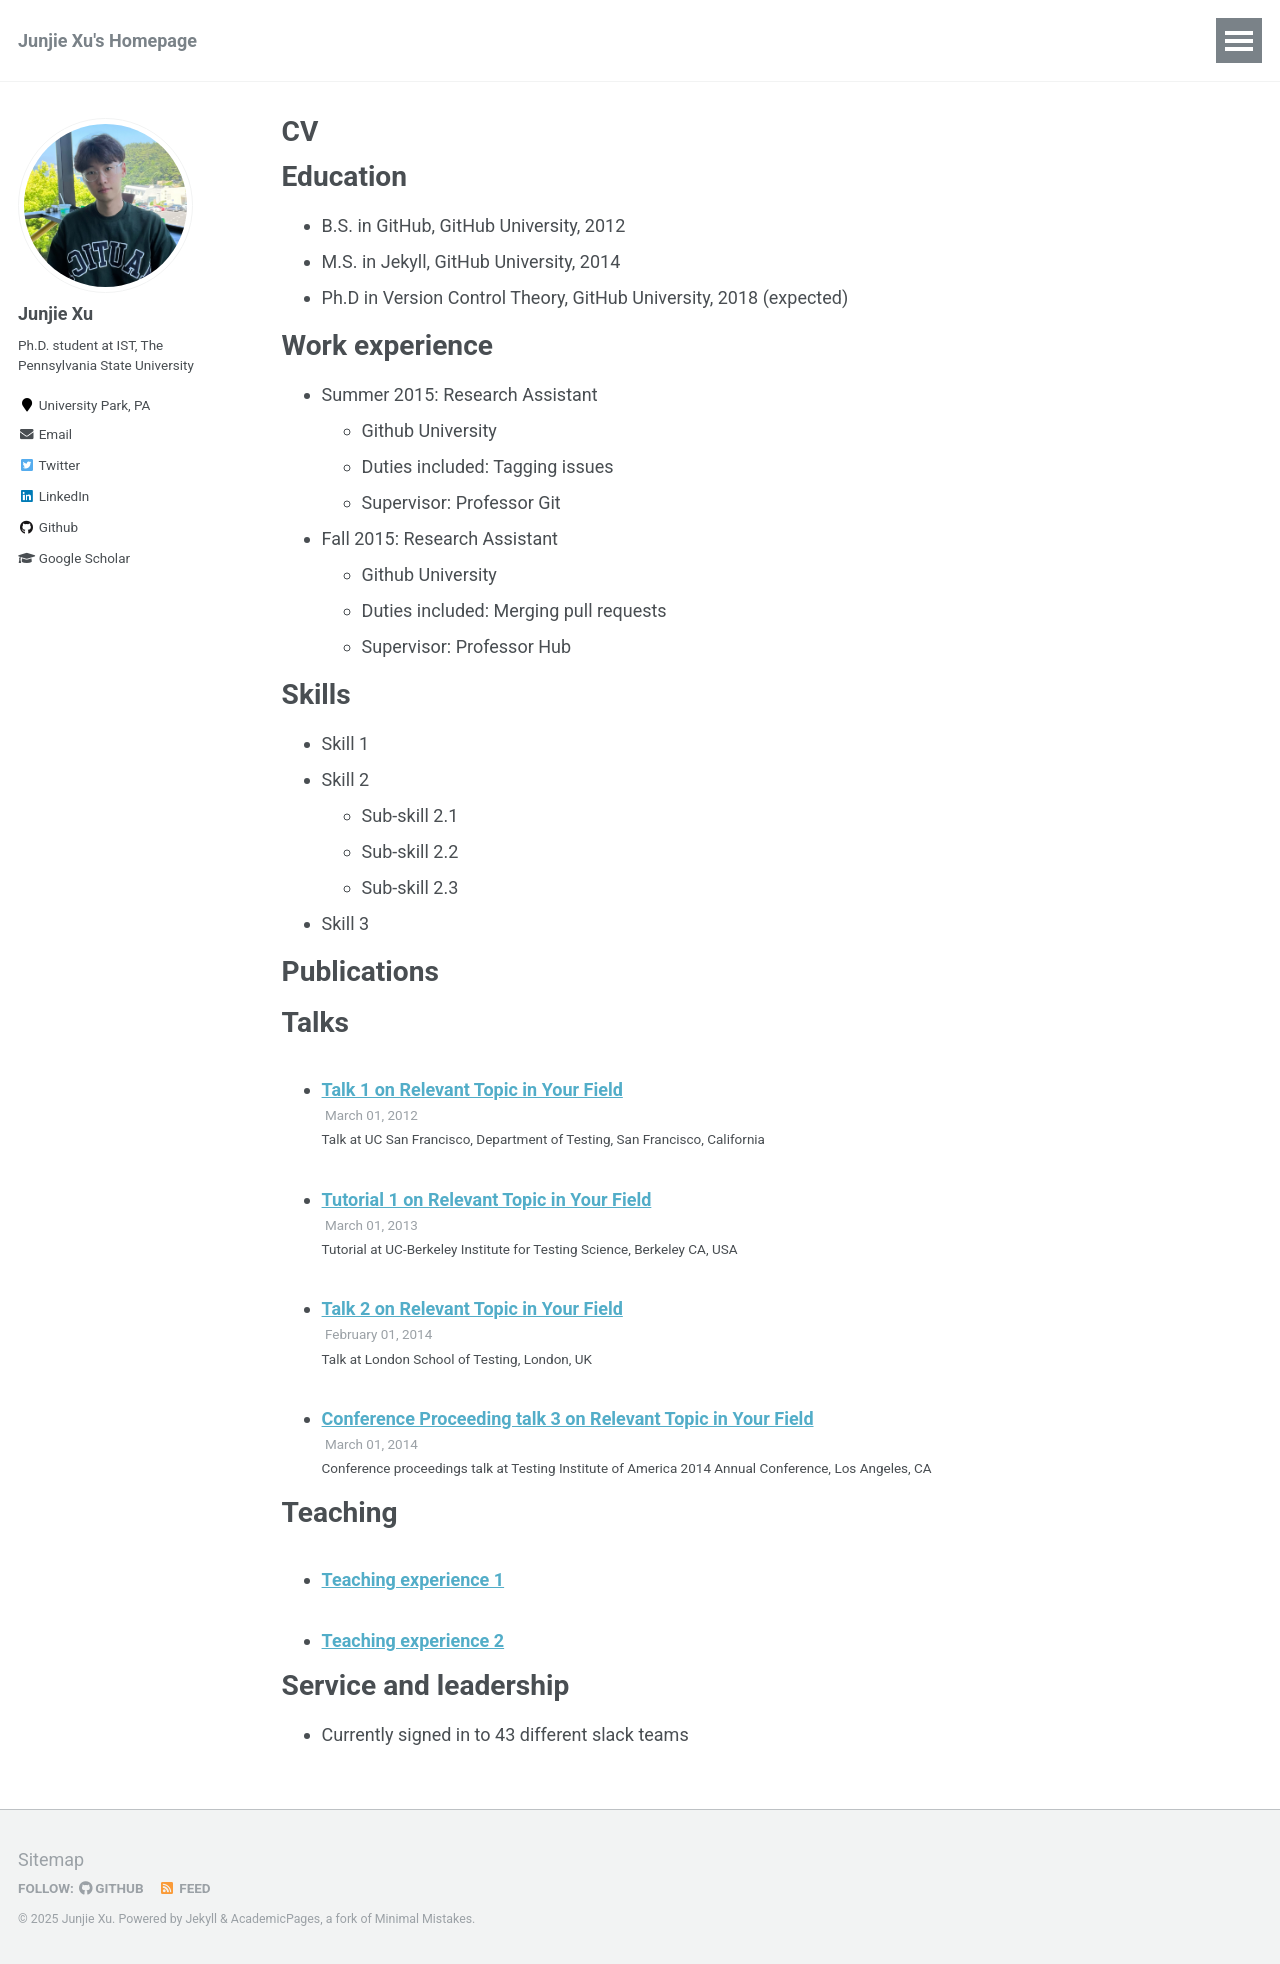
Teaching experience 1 (413, 1579)
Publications (318, 40)
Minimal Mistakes (423, 1919)
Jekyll (202, 1919)
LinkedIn (53, 496)
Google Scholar (74, 558)
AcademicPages (275, 1919)
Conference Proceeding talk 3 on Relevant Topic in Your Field (568, 1418)
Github (48, 527)
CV (415, 40)
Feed (185, 1888)
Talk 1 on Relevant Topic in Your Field (472, 1089)
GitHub (111, 1888)
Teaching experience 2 (413, 1640)
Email (45, 434)
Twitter (49, 465)
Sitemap (51, 1859)
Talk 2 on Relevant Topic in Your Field (472, 1308)
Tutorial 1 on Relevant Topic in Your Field (487, 1199)
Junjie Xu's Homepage (107, 40)
